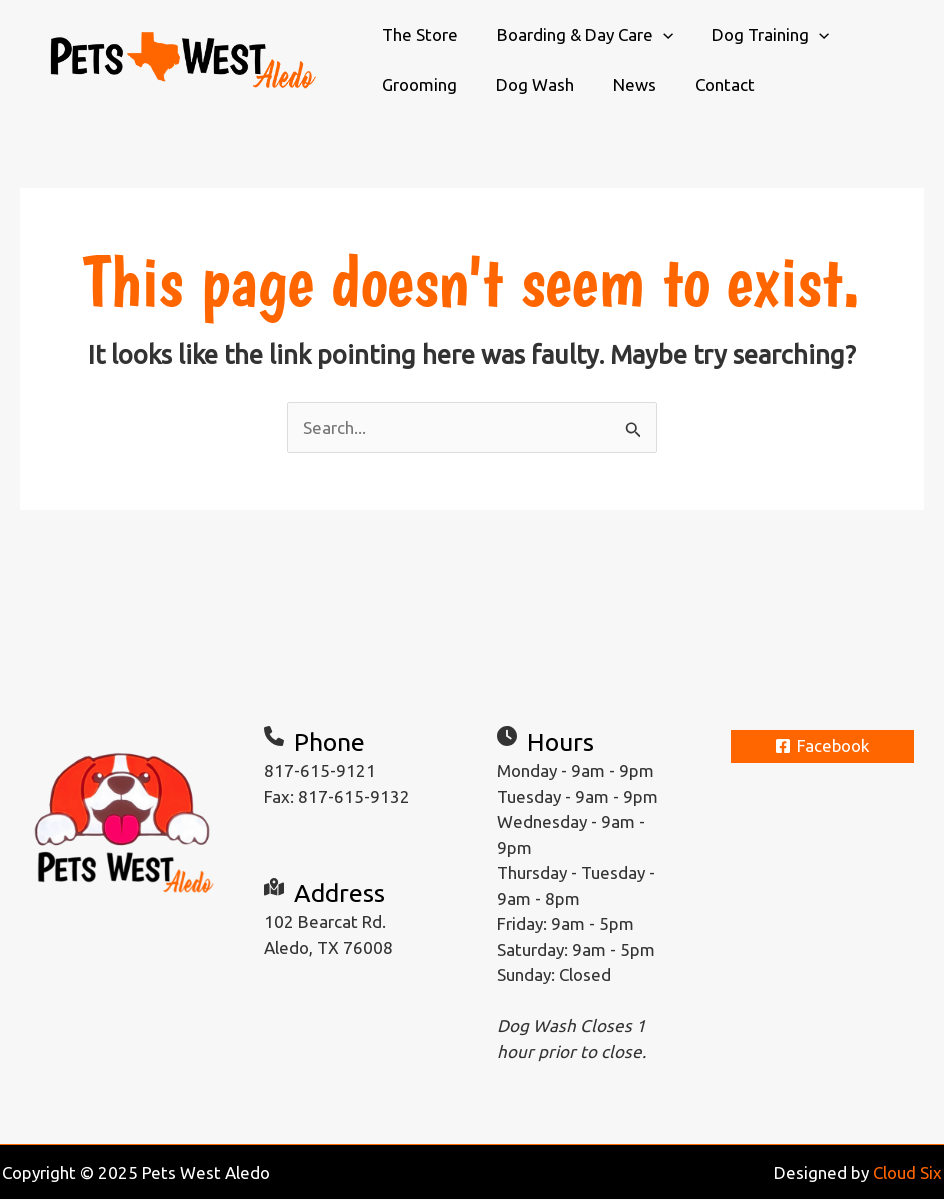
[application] (655, 35)
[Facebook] (823, 746)
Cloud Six (907, 1172)
